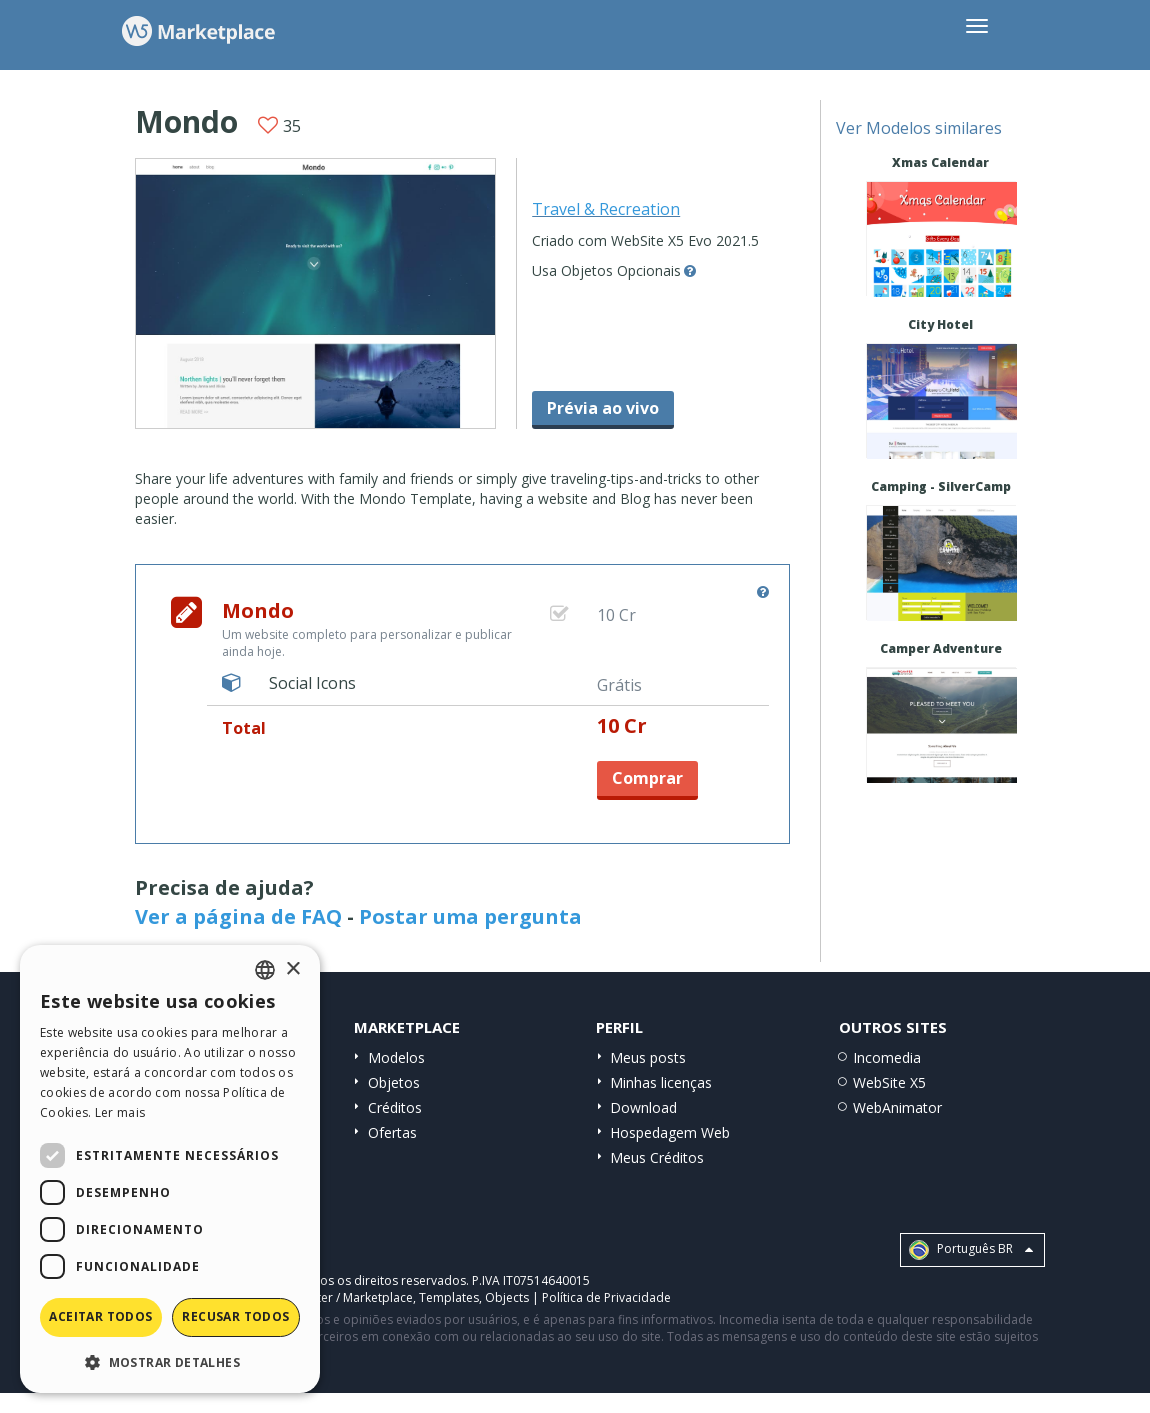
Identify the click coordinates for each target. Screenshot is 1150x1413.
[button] (170, 1361)
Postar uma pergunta (470, 916)
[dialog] (170, 1169)
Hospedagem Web (670, 1132)
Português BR (971, 1250)
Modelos (396, 1057)
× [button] (292, 969)
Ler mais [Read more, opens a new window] (120, 1112)
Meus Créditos (657, 1157)
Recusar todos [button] (235, 1316)
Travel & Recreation (606, 209)
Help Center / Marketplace (339, 1297)
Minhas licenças (661, 1082)
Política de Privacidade (606, 1297)
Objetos (394, 1082)
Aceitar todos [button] (100, 1316)
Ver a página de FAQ (238, 916)
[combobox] (265, 970)
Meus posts (648, 1057)
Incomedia (887, 1057)
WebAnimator (897, 1107)
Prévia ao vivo (603, 408)
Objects (507, 1297)
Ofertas (392, 1132)
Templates (449, 1297)
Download (643, 1107)
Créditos (395, 1107)
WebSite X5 (889, 1082)
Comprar (647, 778)
